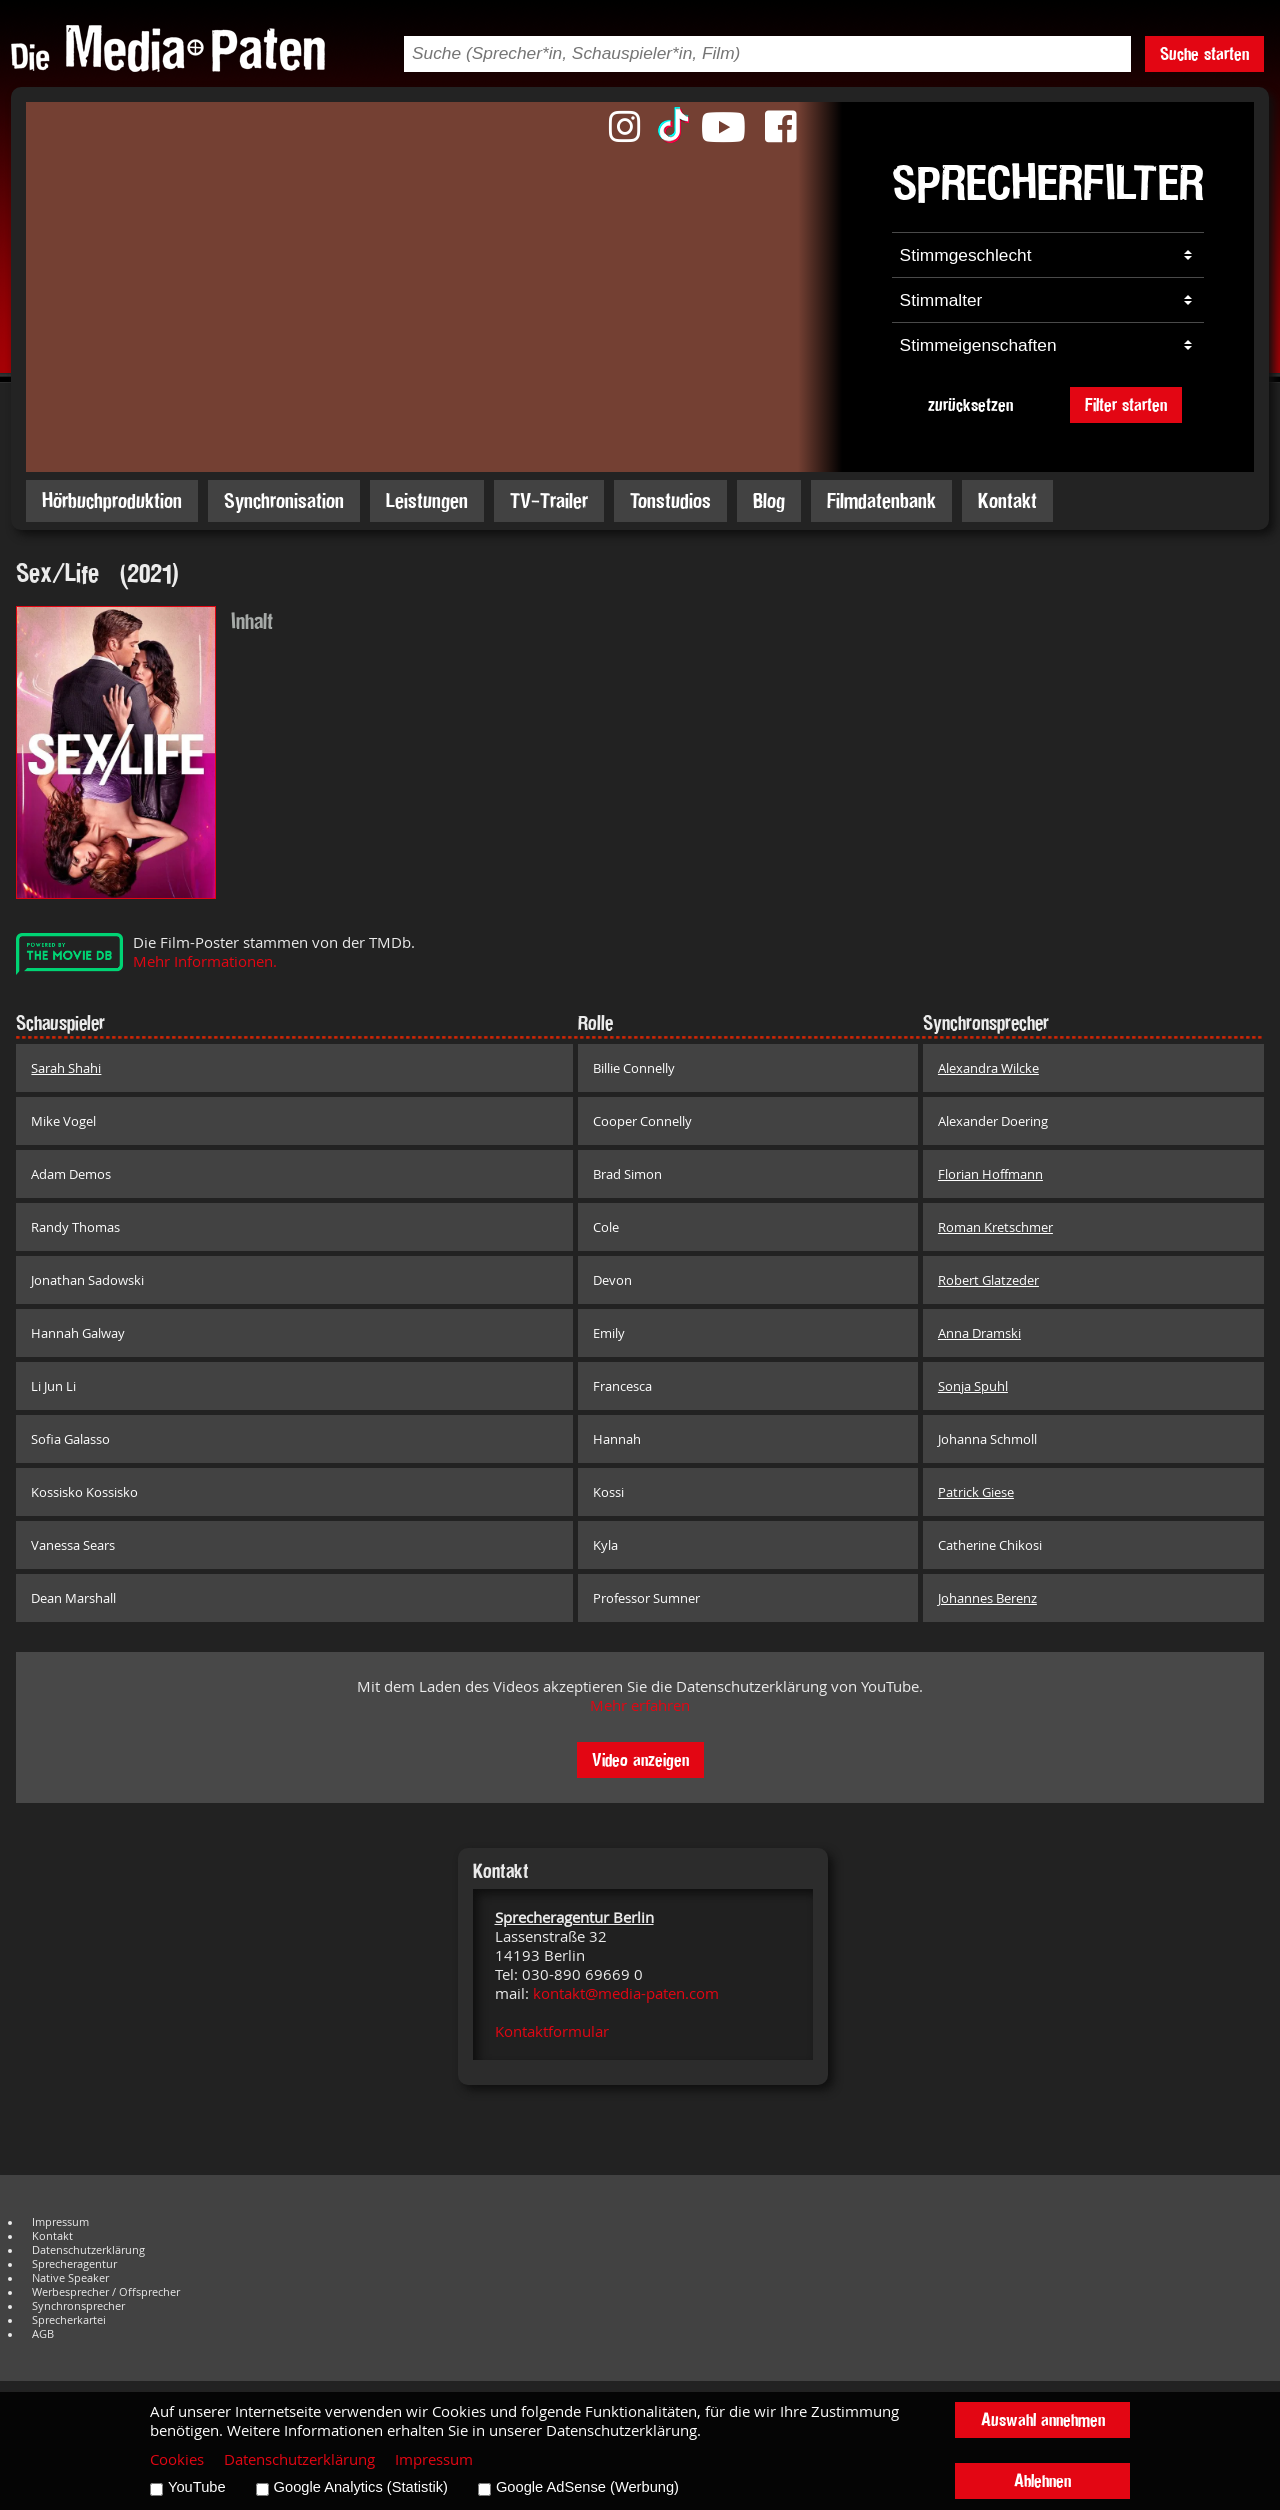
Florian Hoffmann (990, 1174)
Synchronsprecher (78, 2306)
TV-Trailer (549, 500)
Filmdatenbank (881, 500)
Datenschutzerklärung (88, 2250)
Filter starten (1126, 404)
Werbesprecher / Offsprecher (106, 2292)
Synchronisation (284, 500)
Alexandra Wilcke (988, 1068)
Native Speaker (70, 2278)
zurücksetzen (970, 404)
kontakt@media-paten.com (626, 1993)
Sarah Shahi (66, 1068)
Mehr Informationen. (205, 961)
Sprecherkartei (69, 2320)
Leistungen (427, 500)
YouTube (197, 2487)
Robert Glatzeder (988, 1280)
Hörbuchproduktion (112, 500)
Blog (769, 500)
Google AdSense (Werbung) (587, 2487)
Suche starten (1204, 53)
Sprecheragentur (74, 2264)
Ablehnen (1042, 2480)
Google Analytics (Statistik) (361, 2487)
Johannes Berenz (987, 1598)
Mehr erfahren (640, 1705)
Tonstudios (670, 500)
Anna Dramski (979, 1333)
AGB (43, 2334)
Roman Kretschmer (995, 1227)
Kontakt (1007, 500)
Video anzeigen (640, 1759)
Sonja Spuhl (973, 1386)
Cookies (177, 2459)
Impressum (60, 2222)
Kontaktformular (552, 2031)
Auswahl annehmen (1043, 2419)
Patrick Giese (976, 1492)
